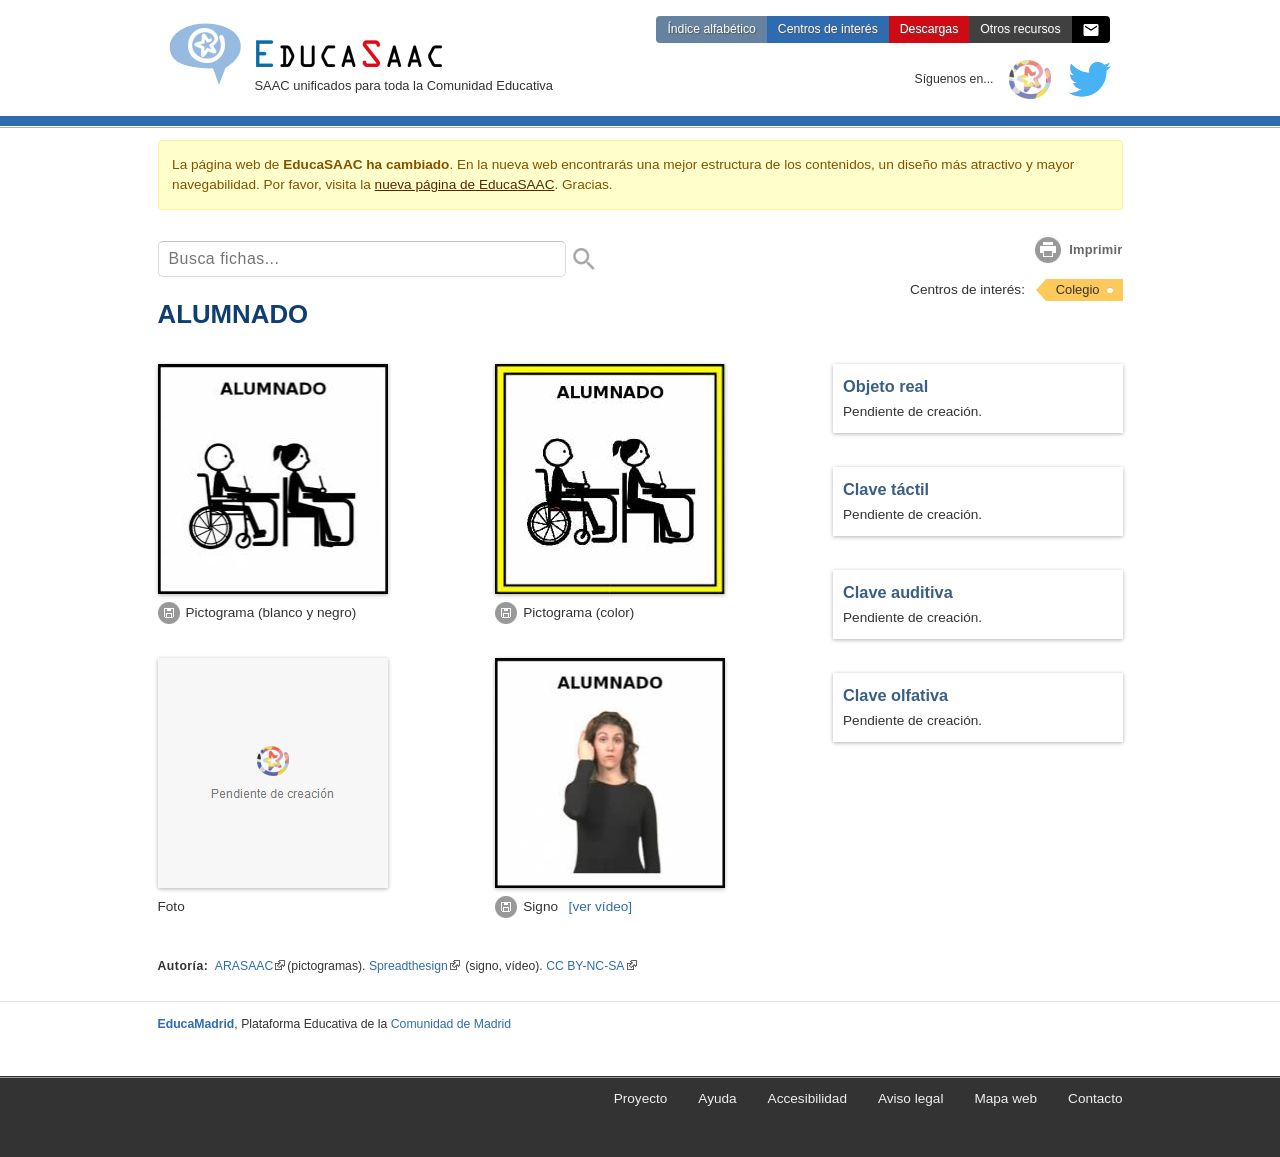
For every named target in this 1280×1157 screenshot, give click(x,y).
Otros (1020, 29)
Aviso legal (911, 1098)
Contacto (1095, 1098)
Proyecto (641, 1098)
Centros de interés (828, 29)
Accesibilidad (807, 1098)
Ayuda (717, 1098)
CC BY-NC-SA (591, 966)
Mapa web (1005, 1098)
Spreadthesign (414, 966)
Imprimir (1095, 249)
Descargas (929, 29)
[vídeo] (600, 906)
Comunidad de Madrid (451, 1024)
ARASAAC (250, 966)
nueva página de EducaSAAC (465, 184)
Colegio (1078, 289)
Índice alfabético (711, 29)
